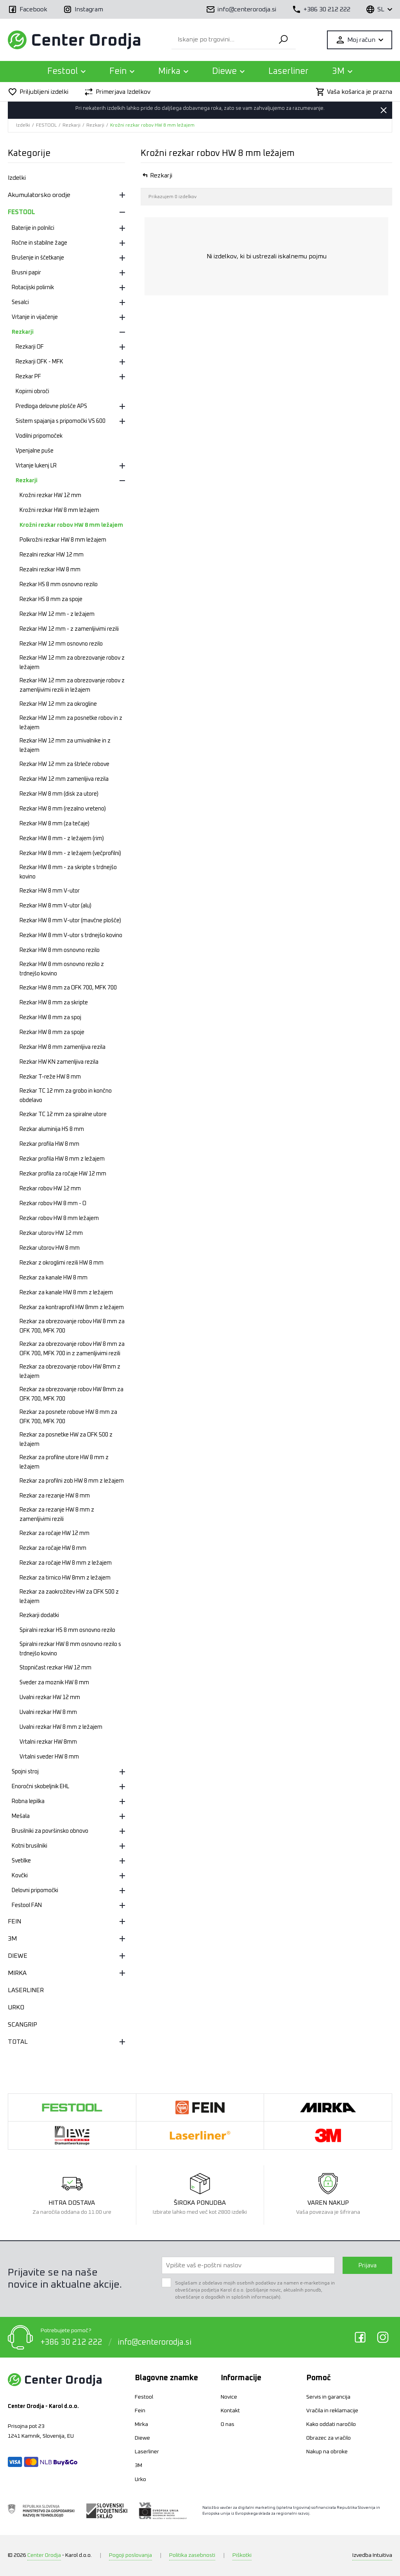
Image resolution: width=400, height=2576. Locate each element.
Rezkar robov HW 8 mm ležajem (59, 1218)
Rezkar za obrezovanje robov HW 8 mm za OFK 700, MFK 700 (72, 1326)
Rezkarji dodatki (39, 1615)
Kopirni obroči (32, 391)
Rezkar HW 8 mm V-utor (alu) (55, 906)
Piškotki (242, 2555)
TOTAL (18, 2042)
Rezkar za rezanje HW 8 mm (55, 1496)
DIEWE (17, 1956)
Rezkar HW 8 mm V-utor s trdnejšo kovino (71, 935)
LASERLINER (26, 1990)
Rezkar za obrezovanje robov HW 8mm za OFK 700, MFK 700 (71, 1394)
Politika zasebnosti (192, 2555)
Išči (283, 39)
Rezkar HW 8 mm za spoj (50, 1017)
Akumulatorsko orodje (39, 195)
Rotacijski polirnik (33, 287)
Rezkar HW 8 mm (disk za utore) (59, 794)
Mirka (141, 2424)
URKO (16, 2007)
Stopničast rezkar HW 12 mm (55, 1668)
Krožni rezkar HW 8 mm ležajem (59, 510)
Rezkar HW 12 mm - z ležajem (57, 614)
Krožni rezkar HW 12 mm (50, 495)
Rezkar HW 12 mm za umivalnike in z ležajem (65, 745)
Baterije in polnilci (33, 228)
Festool (144, 2397)
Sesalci (20, 302)
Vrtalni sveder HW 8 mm (49, 1757)
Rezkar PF (28, 376)
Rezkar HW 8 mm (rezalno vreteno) (63, 809)
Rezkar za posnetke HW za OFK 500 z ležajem (66, 1439)
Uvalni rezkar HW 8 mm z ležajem (61, 1727)
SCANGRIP (22, 2024)
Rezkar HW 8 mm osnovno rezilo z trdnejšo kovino (62, 969)
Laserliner (288, 71)
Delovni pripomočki (35, 1890)
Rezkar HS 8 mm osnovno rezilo (59, 584)
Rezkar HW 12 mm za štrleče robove (64, 764)
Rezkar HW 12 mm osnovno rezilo (61, 644)
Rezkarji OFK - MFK (39, 362)
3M (12, 1939)
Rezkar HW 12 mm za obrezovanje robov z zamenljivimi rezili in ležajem (72, 685)
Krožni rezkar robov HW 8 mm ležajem (152, 125)
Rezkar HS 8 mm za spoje (51, 599)
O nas (227, 2424)
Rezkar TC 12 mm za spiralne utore (63, 1114)
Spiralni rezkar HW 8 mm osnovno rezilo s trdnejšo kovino (70, 1649)
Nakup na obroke (327, 2451)
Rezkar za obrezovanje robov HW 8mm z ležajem (70, 1371)
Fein (140, 2410)
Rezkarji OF (30, 347)
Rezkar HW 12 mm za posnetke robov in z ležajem (71, 723)
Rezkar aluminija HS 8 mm (52, 1129)
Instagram (382, 2337)
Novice (229, 2397)
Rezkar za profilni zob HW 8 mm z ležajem (72, 1481)
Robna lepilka (28, 1801)
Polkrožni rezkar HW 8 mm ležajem (63, 540)
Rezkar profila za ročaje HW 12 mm (63, 1174)
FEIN (14, 1921)
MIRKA (17, 1973)
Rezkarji (71, 125)
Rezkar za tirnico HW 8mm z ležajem (65, 1578)
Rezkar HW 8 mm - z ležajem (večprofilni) (70, 853)
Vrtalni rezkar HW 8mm (48, 1742)
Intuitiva (372, 2555)
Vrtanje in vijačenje (35, 317)
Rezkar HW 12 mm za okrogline (58, 704)
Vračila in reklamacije (332, 2410)
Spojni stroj (25, 1772)
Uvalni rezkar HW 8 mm (48, 1712)
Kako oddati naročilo (331, 2424)
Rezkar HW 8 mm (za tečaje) (54, 823)
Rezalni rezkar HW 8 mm (50, 569)
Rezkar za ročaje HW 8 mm (53, 1548)
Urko (140, 2479)
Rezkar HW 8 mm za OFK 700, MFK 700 (68, 988)
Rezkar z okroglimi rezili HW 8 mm (62, 1263)
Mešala (21, 1816)
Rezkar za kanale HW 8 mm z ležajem (66, 1292)
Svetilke (21, 1861)
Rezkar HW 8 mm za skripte (54, 1002)
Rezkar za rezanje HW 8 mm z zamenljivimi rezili (57, 1514)
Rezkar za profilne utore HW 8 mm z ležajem (64, 1462)
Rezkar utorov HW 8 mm (50, 1248)
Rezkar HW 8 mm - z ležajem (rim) (62, 838)
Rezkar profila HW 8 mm (49, 1144)
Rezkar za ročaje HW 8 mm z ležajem (66, 1563)
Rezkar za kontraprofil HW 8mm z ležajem (72, 1307)
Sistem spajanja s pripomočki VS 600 (60, 421)
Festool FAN (27, 1905)
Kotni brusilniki (29, 1846)
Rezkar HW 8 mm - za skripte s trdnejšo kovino (68, 872)
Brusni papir (26, 272)
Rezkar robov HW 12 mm (50, 1188)
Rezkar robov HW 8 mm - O (53, 1203)
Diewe (142, 2438)
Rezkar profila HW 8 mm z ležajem (62, 1159)
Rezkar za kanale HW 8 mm (54, 1278)
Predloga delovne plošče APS (51, 406)
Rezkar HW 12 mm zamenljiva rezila (64, 779)
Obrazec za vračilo (328, 2438)
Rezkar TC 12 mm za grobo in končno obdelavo (66, 1095)
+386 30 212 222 (71, 2342)
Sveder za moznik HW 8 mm (54, 1682)
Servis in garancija (328, 2397)
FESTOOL (46, 125)
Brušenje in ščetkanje (38, 258)
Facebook (360, 2337)
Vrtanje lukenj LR (36, 466)
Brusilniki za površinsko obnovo (50, 1831)
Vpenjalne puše (35, 451)
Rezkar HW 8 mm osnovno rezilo (60, 950)
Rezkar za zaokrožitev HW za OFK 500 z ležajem (69, 1596)
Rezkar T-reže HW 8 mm (50, 1077)
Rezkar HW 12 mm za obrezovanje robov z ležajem (72, 662)
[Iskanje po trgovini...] (220, 39)
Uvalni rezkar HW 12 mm (50, 1697)
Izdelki (23, 125)
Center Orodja (44, 2555)
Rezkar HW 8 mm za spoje (52, 1032)
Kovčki (20, 1875)
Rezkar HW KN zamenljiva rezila (59, 1062)
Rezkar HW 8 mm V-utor (50, 891)
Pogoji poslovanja (130, 2555)
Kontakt (230, 2410)
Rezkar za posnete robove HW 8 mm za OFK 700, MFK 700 (68, 1417)
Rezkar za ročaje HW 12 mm (54, 1533)
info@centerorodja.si (154, 2342)
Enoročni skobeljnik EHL (40, 1786)
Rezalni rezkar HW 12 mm (52, 555)
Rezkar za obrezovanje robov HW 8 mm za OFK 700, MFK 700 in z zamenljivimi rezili (72, 1349)
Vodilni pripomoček (39, 436)
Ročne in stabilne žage (39, 243)
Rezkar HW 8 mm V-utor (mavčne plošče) (70, 920)
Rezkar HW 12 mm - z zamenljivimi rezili (69, 629)
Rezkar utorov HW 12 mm (51, 1233)
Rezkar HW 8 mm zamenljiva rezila (62, 1047)
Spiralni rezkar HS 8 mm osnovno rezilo (67, 1630)
